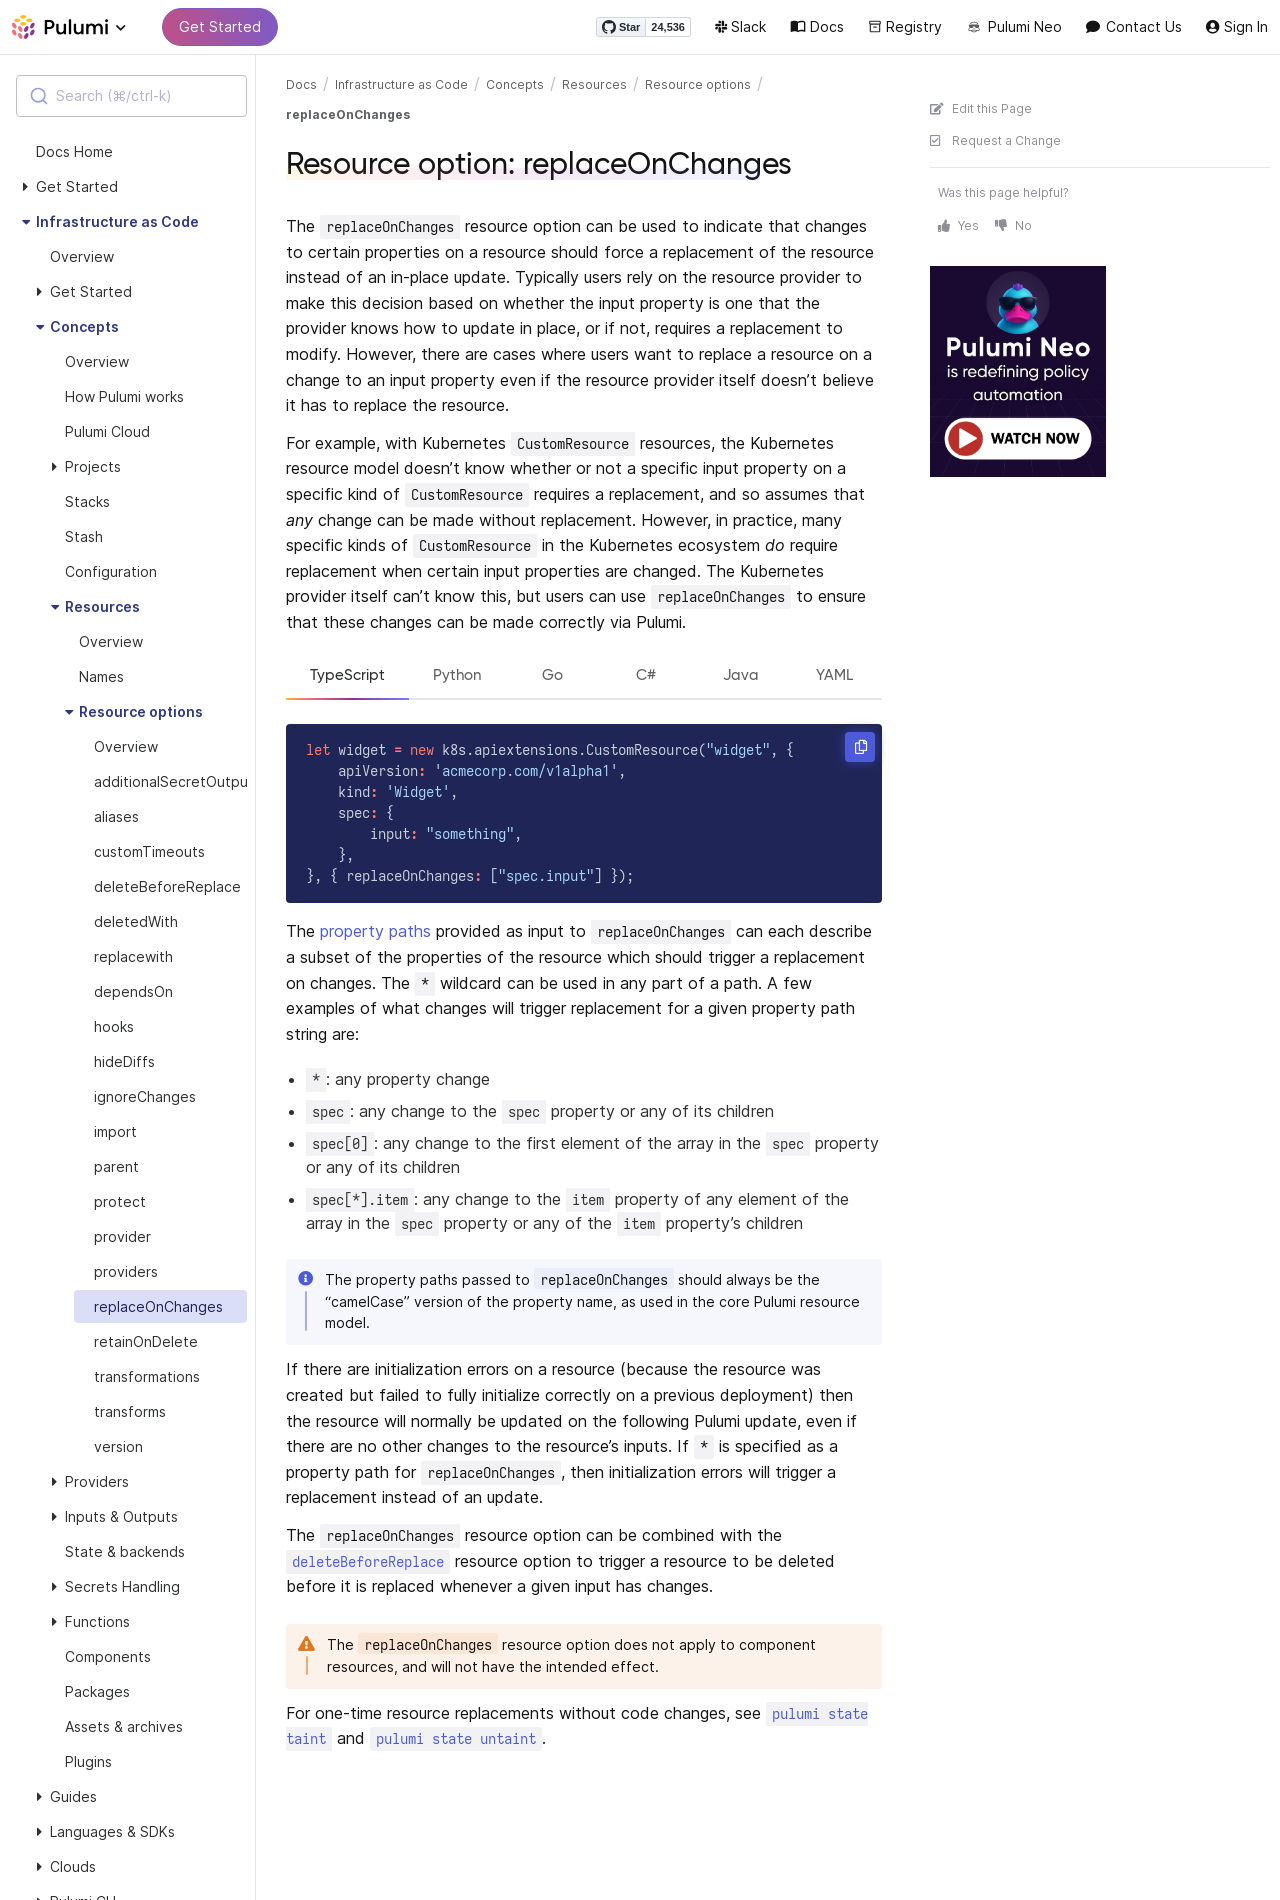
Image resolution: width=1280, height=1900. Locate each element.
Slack (740, 26)
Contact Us (1134, 26)
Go (557, 675)
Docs (817, 26)
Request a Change (995, 140)
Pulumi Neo (1014, 26)
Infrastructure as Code (401, 84)
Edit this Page (981, 108)
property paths (375, 933)
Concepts (515, 84)
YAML (836, 675)
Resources (594, 84)
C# (650, 675)
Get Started (220, 26)
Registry (905, 26)
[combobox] (131, 96)
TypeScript (349, 675)
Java (742, 675)
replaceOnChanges (348, 114)
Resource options (698, 84)
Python (461, 675)
